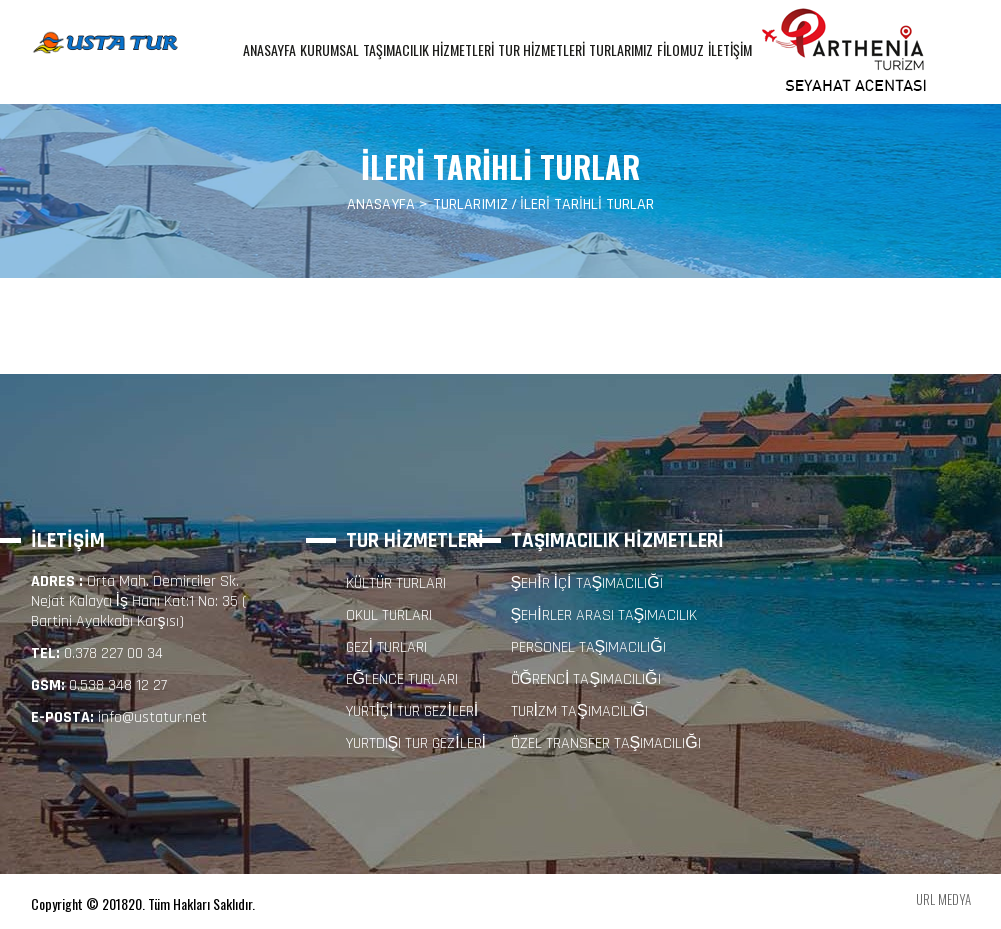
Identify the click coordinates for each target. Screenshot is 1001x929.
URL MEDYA (943, 899)
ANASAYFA (269, 49)
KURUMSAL (329, 49)
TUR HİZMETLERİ (541, 49)
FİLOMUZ (680, 49)
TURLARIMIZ (621, 49)
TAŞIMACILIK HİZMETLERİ (428, 49)
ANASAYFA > (387, 205)
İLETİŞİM (730, 49)
